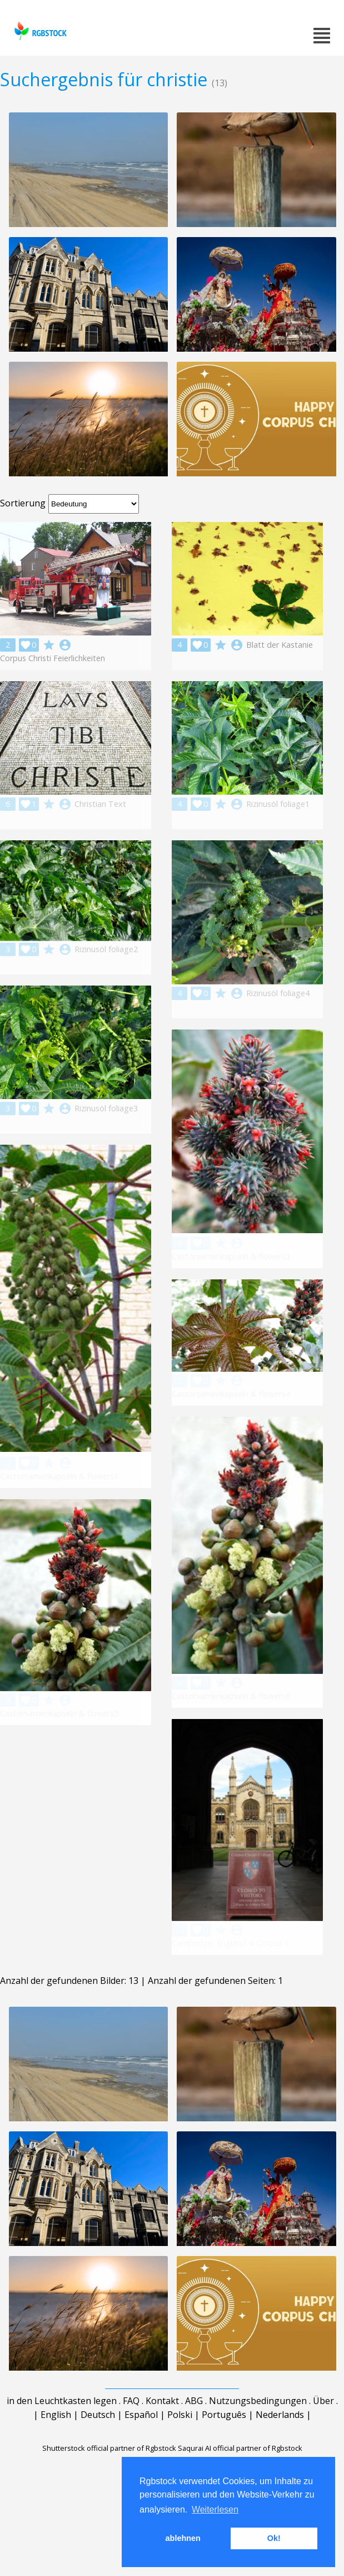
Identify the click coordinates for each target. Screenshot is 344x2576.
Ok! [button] (274, 2538)
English (56, 2444)
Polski (179, 2444)
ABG (194, 2430)
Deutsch (98, 2444)
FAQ (131, 2430)
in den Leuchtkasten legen (62, 2430)
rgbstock (39, 31)
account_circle (65, 645)
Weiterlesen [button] (215, 2509)
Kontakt (162, 2430)
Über (323, 2430)
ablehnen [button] (183, 2538)
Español (141, 2444)
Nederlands (280, 2444)
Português (224, 2444)
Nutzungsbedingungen (258, 2430)
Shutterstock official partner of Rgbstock (109, 2477)
